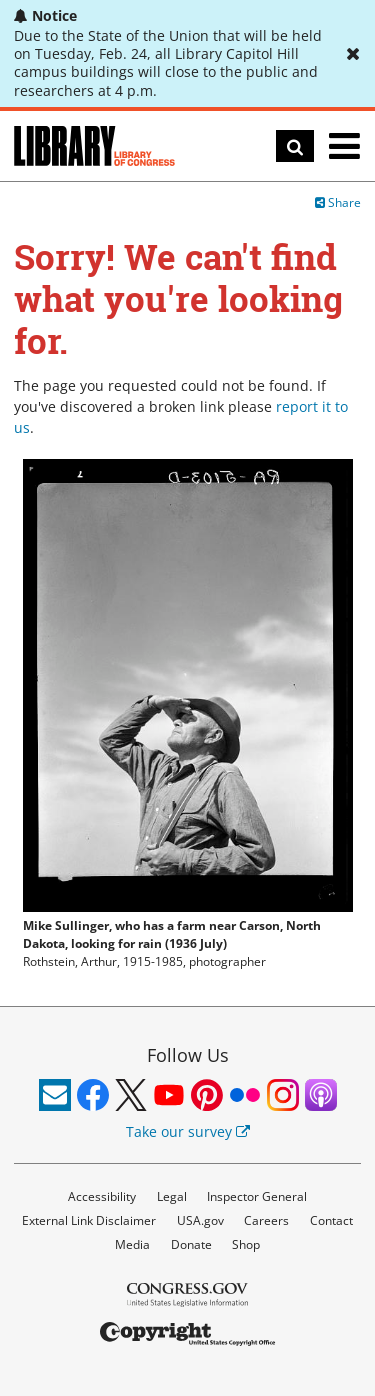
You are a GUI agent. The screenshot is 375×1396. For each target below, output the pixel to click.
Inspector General (257, 1196)
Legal (172, 1196)
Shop (246, 1244)
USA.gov (200, 1220)
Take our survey (188, 1131)
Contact (331, 1220)
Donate (191, 1244)
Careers (266, 1220)
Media (132, 1244)
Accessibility (102, 1196)
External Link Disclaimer (89, 1220)
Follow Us (188, 1055)
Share (338, 202)
